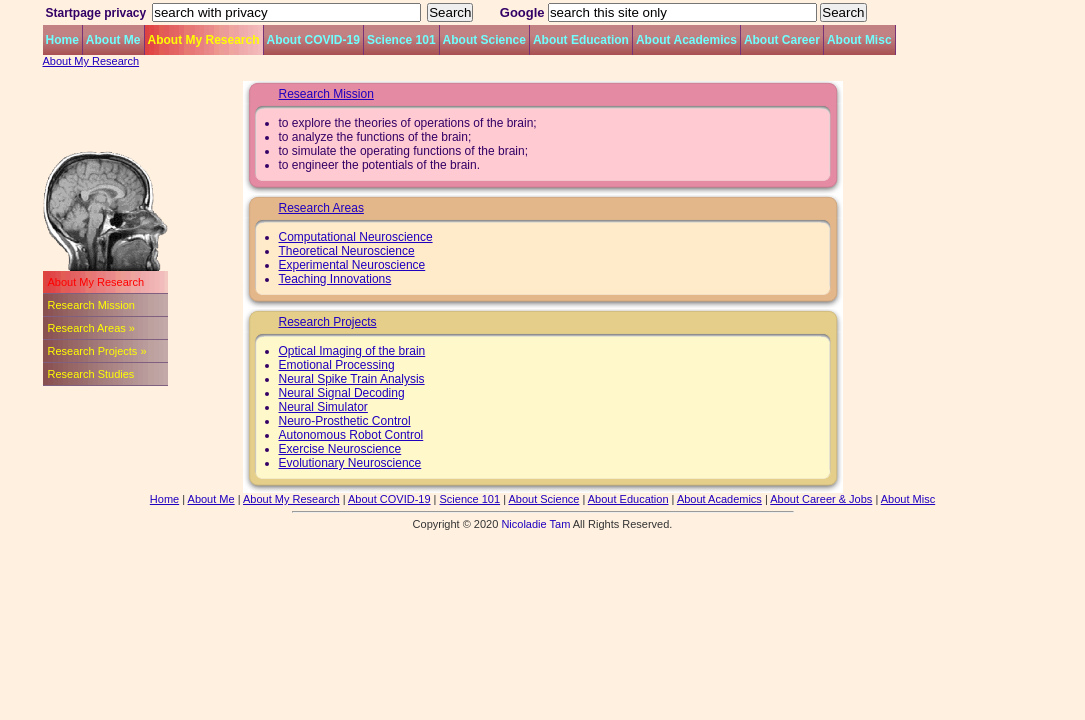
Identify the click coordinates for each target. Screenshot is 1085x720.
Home (62, 40)
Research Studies (91, 374)
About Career (782, 40)
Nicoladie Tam (535, 524)
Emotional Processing (337, 365)
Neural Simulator (323, 407)
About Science (484, 40)
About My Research (204, 40)
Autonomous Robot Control (351, 435)
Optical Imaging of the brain (352, 351)
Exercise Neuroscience (340, 449)
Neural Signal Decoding (342, 393)
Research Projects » (97, 351)
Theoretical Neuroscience (347, 251)
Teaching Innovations (335, 279)
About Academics (686, 40)
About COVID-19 (313, 40)
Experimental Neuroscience (352, 265)
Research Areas (321, 208)
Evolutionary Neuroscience (350, 463)
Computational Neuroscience (356, 237)
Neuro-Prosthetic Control (345, 421)
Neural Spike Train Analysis (352, 379)
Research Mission (91, 305)
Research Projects (328, 322)
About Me (113, 40)
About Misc (859, 40)
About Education (581, 40)
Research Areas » (91, 328)
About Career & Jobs (821, 499)
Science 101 (401, 40)
